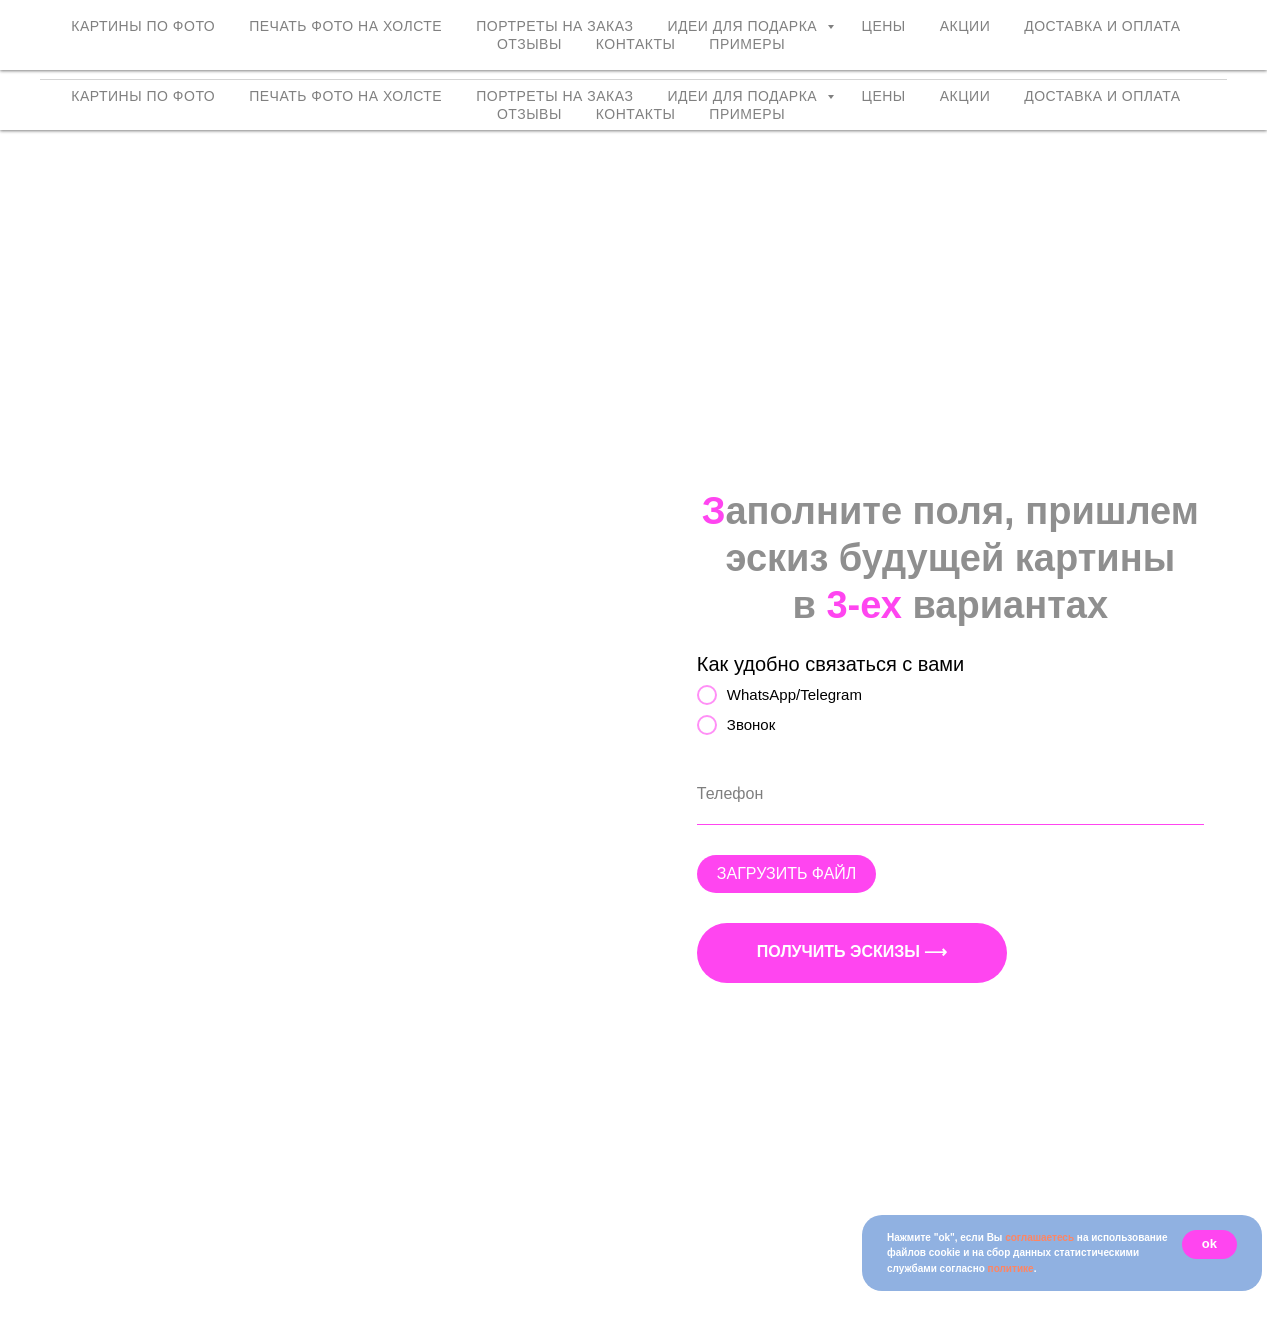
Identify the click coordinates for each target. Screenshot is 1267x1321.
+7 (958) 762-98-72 (1067, 29)
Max (1210, 54)
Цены (884, 96)
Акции (965, 96)
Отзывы (529, 114)
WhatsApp (1047, 54)
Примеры (747, 114)
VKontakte (949, 54)
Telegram (1141, 54)
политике (1011, 1268)
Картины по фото (143, 96)
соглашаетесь (1039, 1237)
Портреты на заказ (554, 96)
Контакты (636, 114)
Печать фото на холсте (345, 96)
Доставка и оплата (1102, 96)
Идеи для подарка (744, 96)
